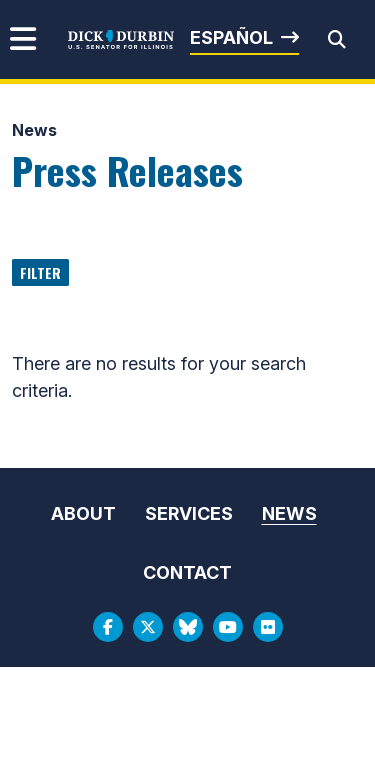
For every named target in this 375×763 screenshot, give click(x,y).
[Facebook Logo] (108, 627)
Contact (187, 572)
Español (231, 37)
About (83, 513)
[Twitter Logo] (148, 627)
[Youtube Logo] (228, 627)
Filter (40, 272)
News (34, 130)
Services (189, 513)
